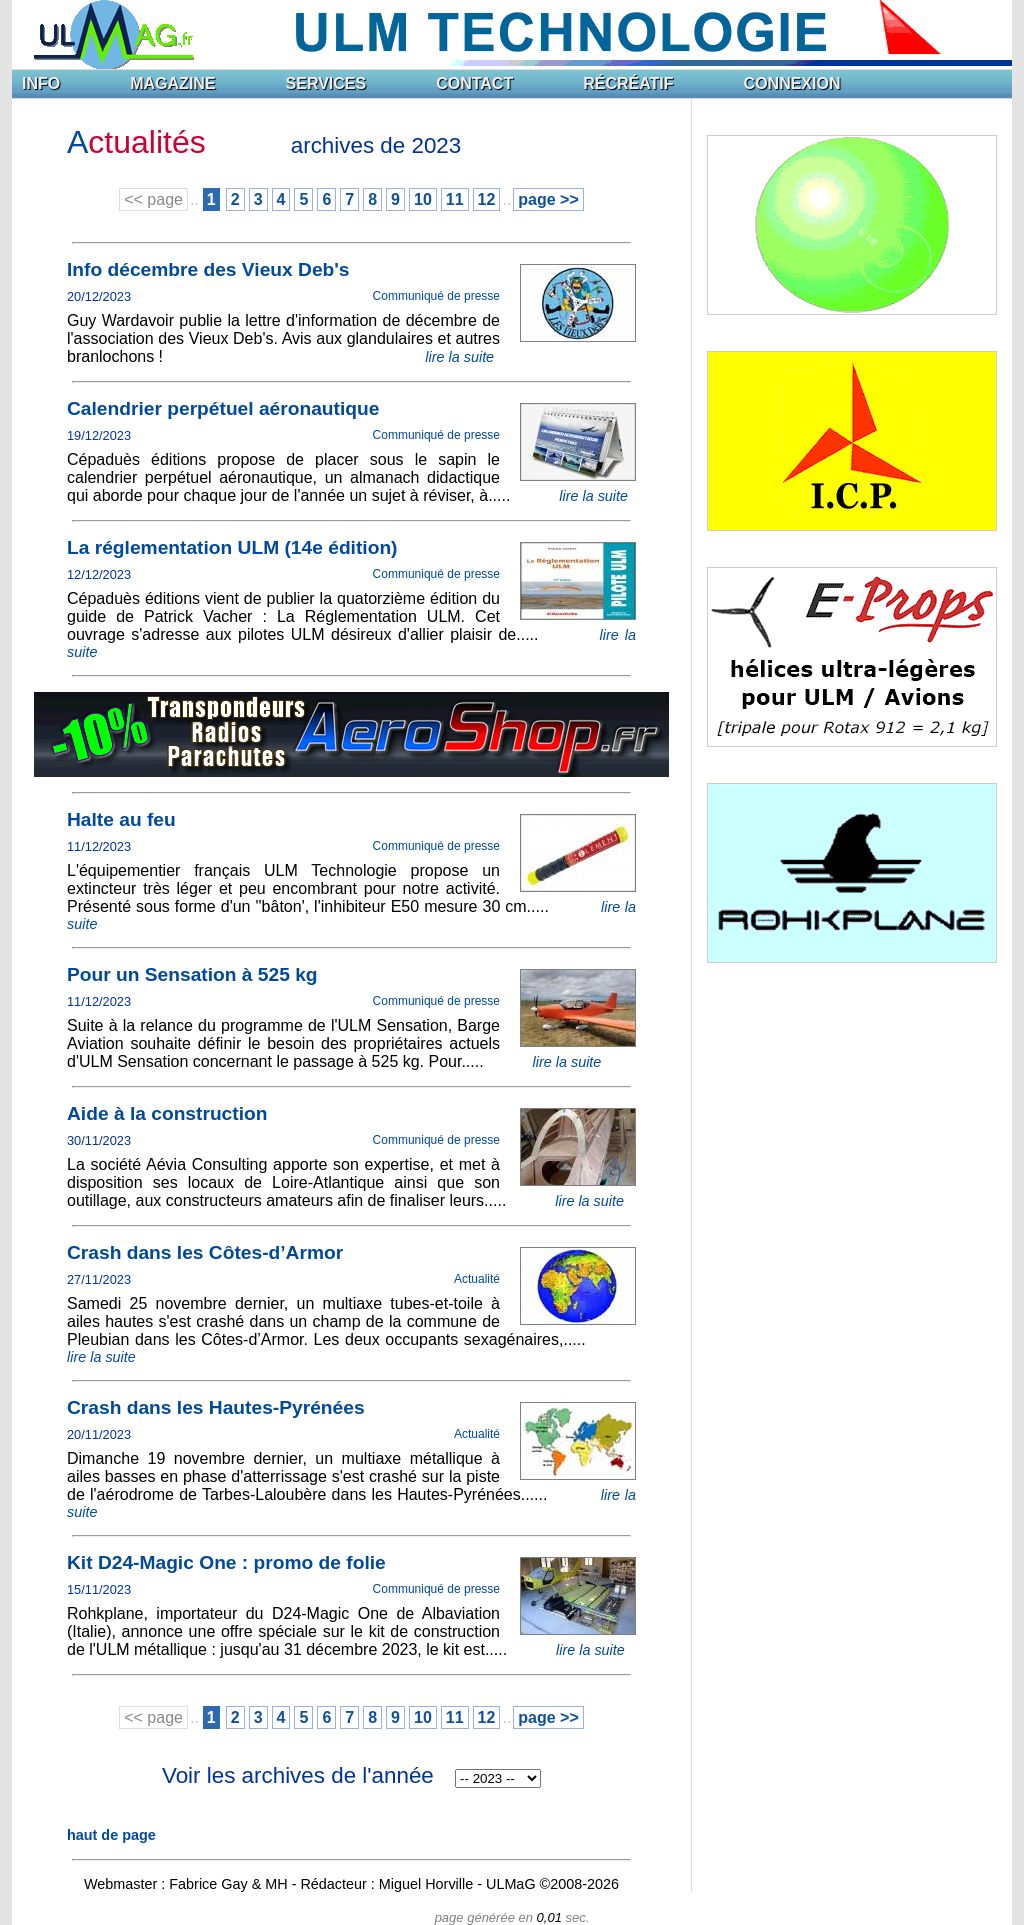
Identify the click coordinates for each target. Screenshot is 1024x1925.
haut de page (111, 1835)
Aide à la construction (167, 1113)
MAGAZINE (172, 83)
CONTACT (474, 83)
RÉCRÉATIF (628, 83)
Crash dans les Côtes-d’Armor (205, 1252)
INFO (41, 83)
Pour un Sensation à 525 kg (192, 974)
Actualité (477, 1279)
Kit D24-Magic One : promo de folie (226, 1562)
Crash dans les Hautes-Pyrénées (216, 1407)
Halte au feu (121, 819)
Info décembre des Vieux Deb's (208, 269)
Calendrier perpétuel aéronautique (223, 408)
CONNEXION (792, 83)
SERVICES (326, 83)
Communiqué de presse (436, 296)
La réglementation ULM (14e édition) (232, 547)
